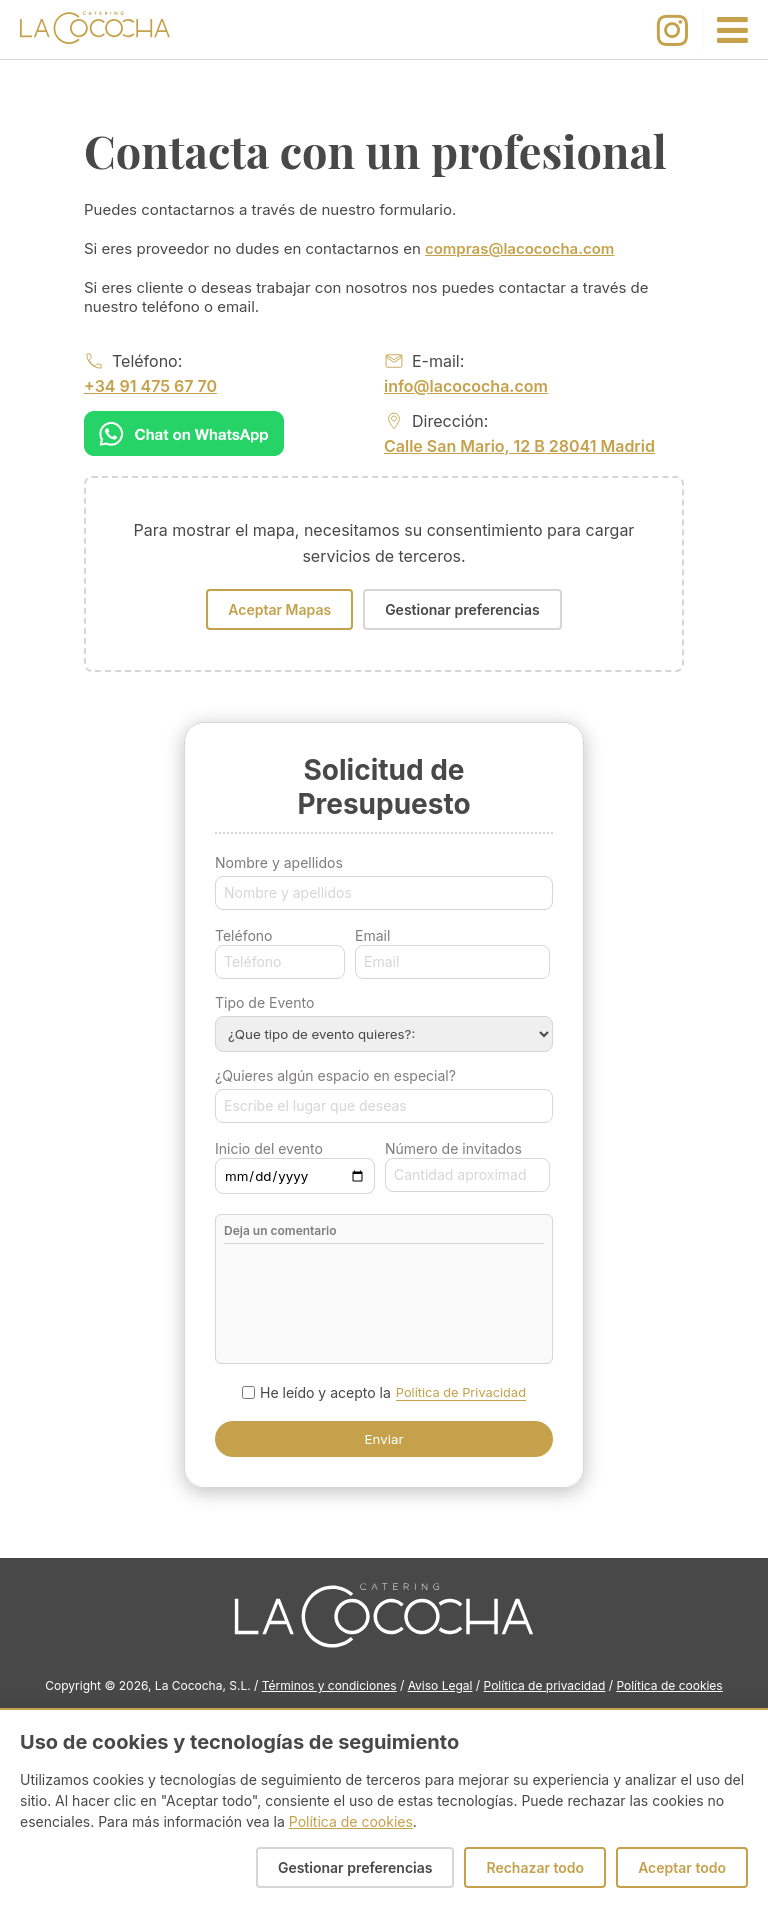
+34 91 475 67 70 (150, 386)
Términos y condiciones (329, 1685)
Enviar (384, 1439)
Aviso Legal (440, 1685)
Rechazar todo (535, 1867)
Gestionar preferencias (462, 609)
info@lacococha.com (466, 386)
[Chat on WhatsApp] (184, 433)
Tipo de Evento (264, 1002)
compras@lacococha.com (519, 248)
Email (372, 935)
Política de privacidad (545, 1685)
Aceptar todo (682, 1867)
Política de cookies (669, 1685)
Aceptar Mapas (279, 609)
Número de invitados (453, 1148)
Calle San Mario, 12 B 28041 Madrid (519, 446)
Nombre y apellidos (279, 862)
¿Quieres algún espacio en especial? (335, 1075)
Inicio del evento (269, 1148)
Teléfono (244, 935)
